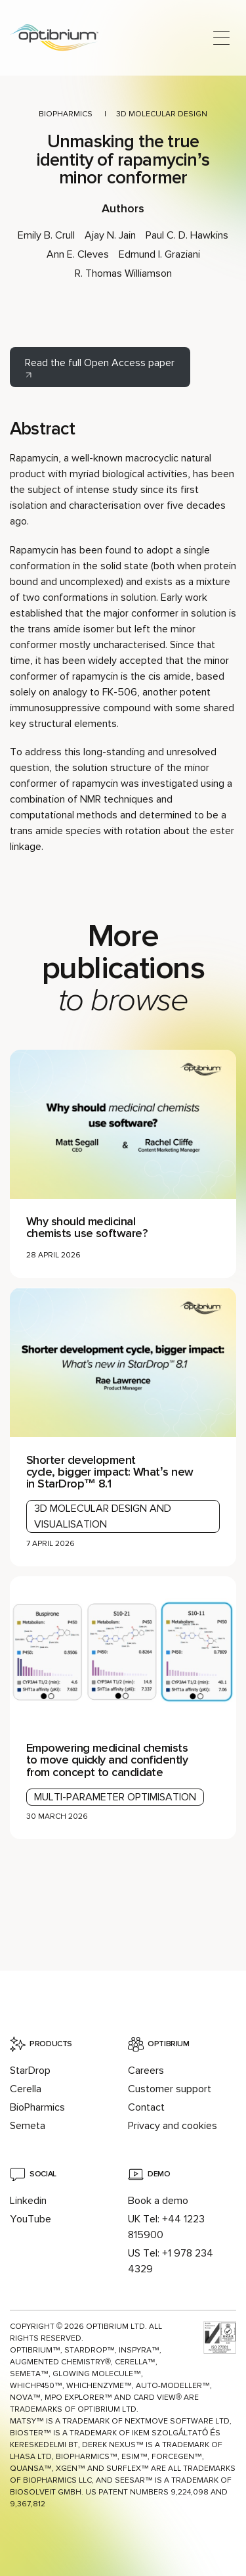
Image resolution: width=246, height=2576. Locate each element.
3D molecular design (161, 114)
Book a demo (158, 2200)
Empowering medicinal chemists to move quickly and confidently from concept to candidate (107, 1760)
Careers (146, 2070)
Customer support (169, 2089)
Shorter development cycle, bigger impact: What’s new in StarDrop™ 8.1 (110, 1472)
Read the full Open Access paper (99, 362)
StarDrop (30, 2070)
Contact (146, 2107)
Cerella (25, 2089)
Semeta (27, 2125)
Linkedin (28, 2200)
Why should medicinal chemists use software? (87, 1227)
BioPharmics (65, 114)
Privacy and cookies (172, 2125)
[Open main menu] (221, 38)
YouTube (30, 2219)
